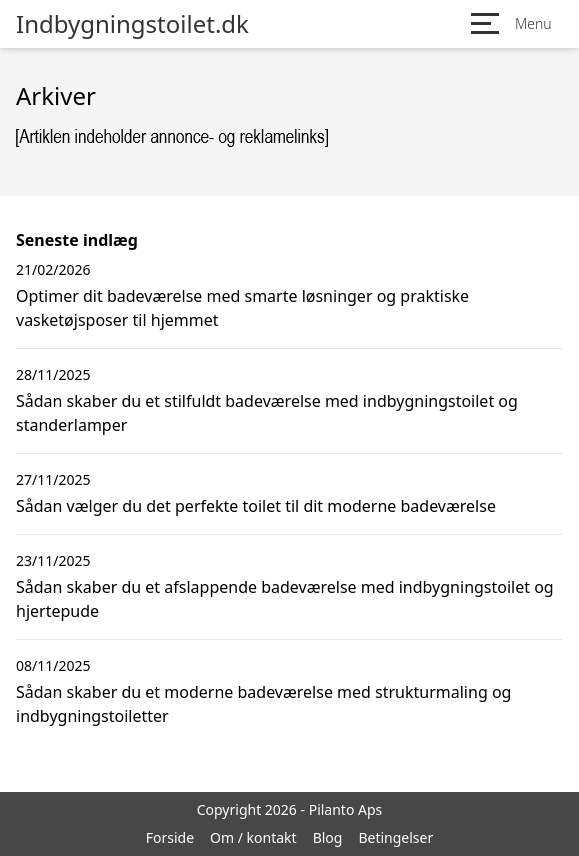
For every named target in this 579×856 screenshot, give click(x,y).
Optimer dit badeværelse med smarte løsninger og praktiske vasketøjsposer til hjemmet (242, 308)
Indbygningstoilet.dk (132, 24)
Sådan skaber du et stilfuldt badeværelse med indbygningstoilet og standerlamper (267, 413)
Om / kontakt (253, 837)
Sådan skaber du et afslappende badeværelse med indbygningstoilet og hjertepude (285, 599)
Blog (328, 837)
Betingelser (395, 837)
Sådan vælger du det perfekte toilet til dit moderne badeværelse (256, 506)
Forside (170, 837)
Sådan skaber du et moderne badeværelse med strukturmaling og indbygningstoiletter (263, 704)
